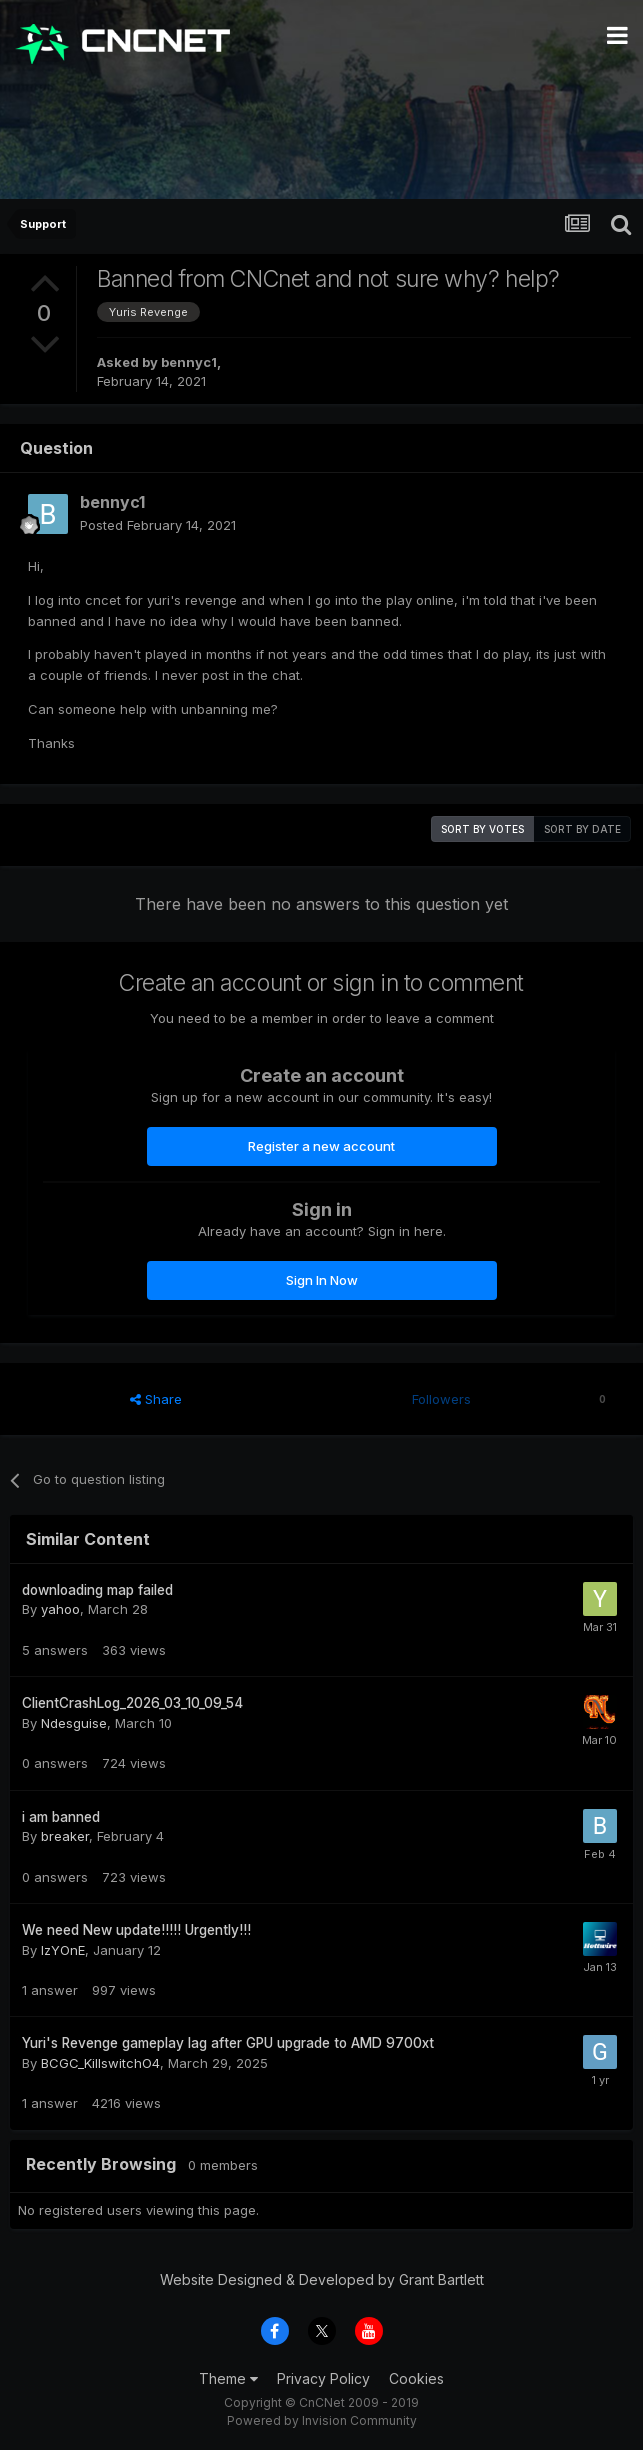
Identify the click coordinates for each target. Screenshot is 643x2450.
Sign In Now (322, 1280)
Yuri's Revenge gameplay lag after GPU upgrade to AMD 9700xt (228, 2043)
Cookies (416, 2378)
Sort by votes (482, 829)
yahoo (60, 1609)
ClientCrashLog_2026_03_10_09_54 (132, 1703)
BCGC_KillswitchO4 (100, 2063)
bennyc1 (189, 362)
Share (156, 1399)
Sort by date (582, 829)
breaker (65, 1836)
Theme (228, 2378)
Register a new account (321, 1146)
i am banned (61, 1817)
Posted (158, 525)
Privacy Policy (323, 2378)
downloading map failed (97, 1590)
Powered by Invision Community (322, 2420)
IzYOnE (63, 1950)
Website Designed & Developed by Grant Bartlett (322, 2279)
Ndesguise (74, 1723)
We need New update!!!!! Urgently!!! (136, 1930)
